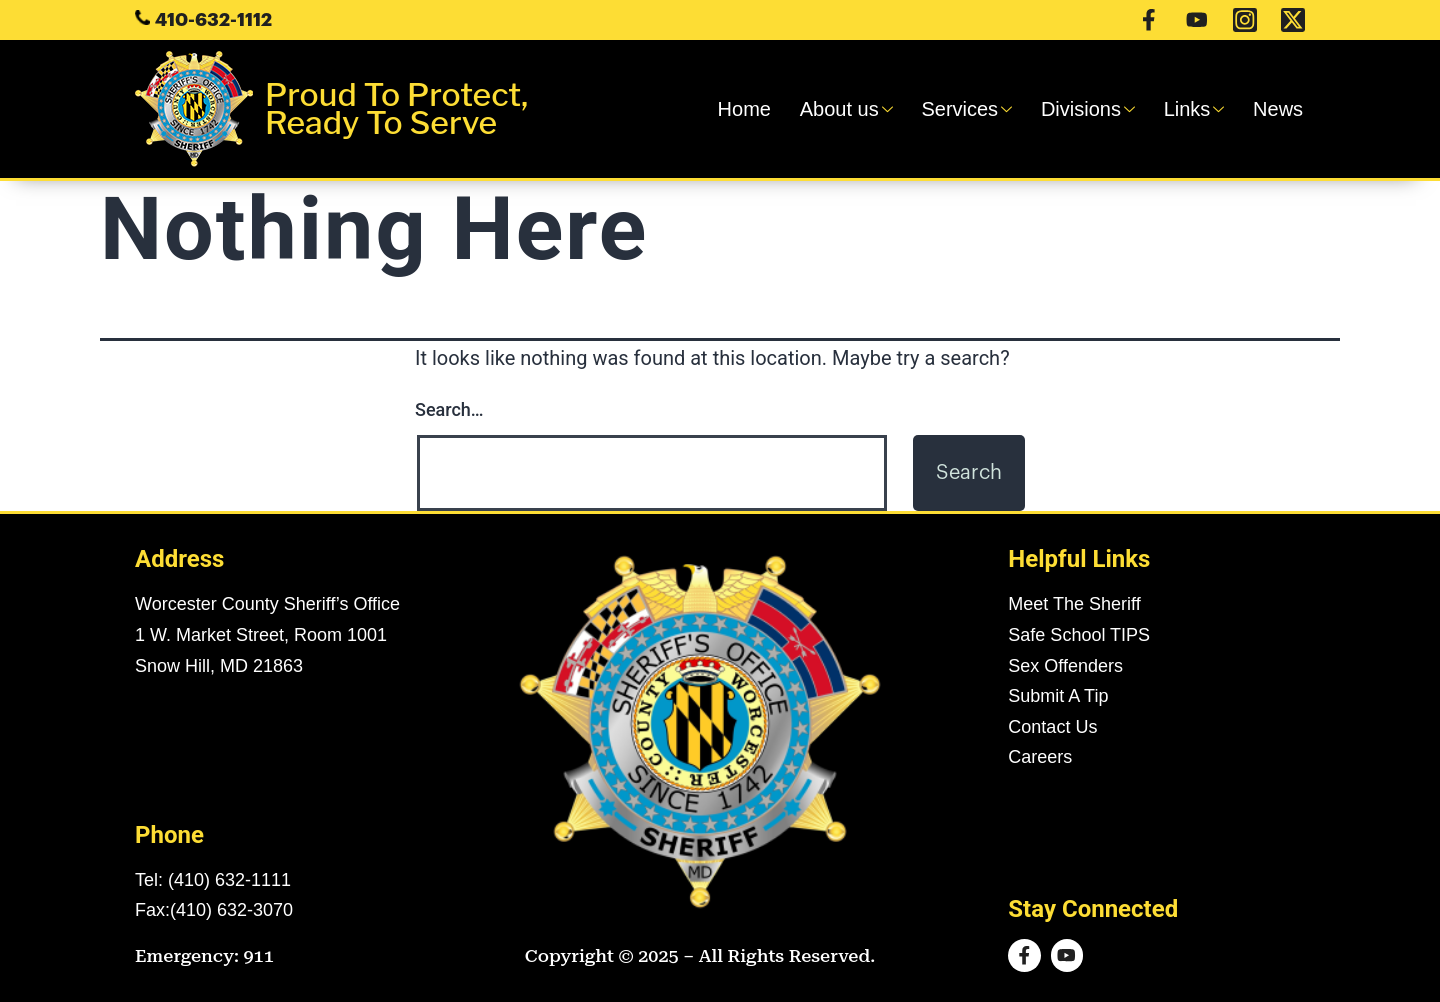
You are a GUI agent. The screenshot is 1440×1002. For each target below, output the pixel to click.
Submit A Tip (1058, 696)
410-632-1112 (213, 20)
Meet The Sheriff (1074, 604)
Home (764, 109)
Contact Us (1052, 727)
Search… (449, 409)
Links (1199, 109)
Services (980, 109)
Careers (1040, 757)
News (1280, 109)
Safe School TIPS (1079, 635)
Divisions (1097, 109)
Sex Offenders (1065, 666)
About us (863, 109)
